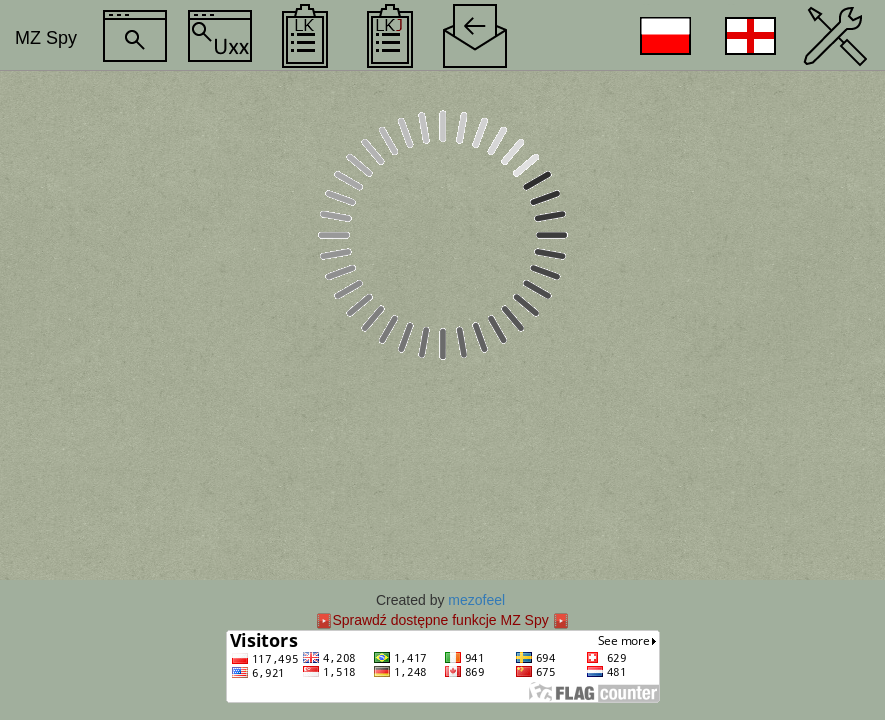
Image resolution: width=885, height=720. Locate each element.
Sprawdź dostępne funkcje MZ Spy (440, 620)
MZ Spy (46, 38)
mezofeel (476, 600)
